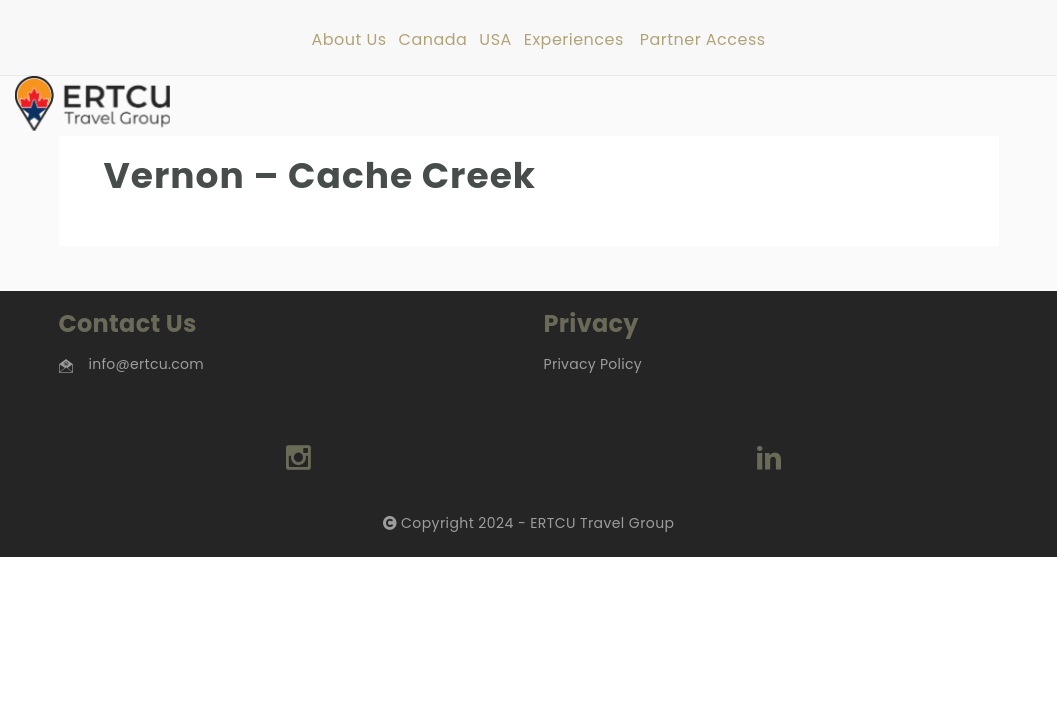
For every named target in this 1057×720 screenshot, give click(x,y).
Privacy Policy (593, 364)
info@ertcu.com (146, 364)
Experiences (574, 40)
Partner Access (703, 40)
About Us (348, 40)
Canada (433, 40)
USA (495, 40)
